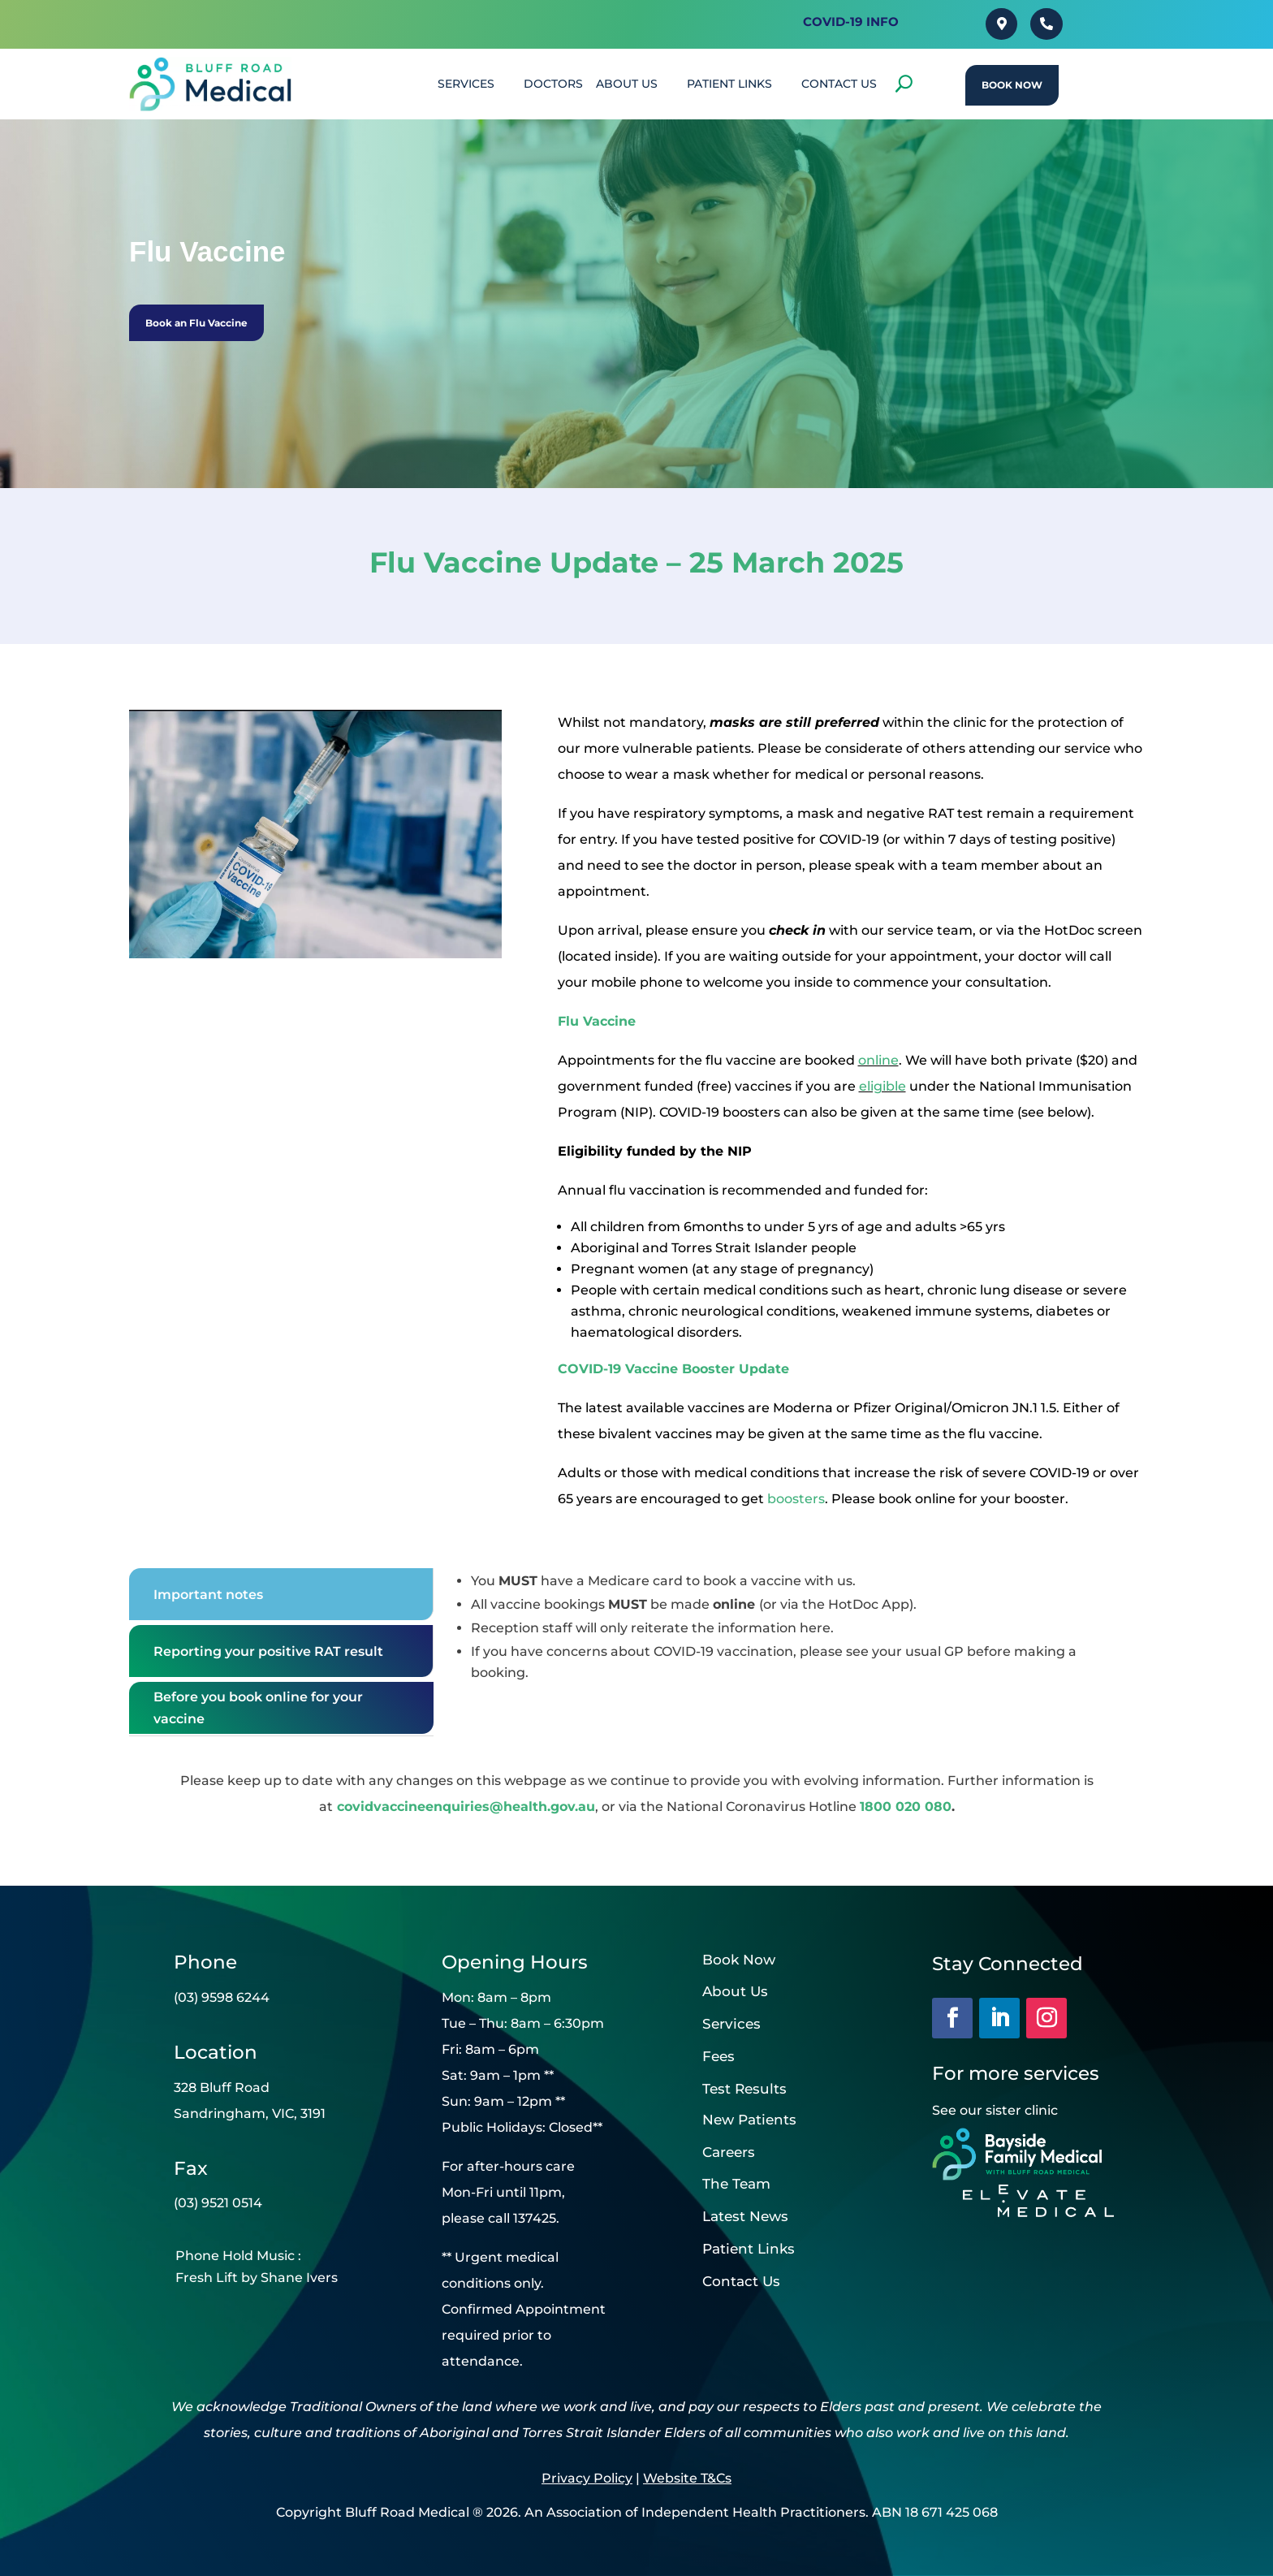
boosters (796, 1498)
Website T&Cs (687, 2478)
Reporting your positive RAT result (268, 1651)
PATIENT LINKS (729, 83)
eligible (882, 1086)
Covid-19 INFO (851, 21)
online (878, 1060)
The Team (736, 2184)
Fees (718, 2056)
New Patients (749, 2119)
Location (215, 2052)
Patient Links (748, 2249)
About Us (627, 83)
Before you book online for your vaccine (258, 1708)
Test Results (744, 2089)
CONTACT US (839, 83)
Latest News (745, 2216)
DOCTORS (553, 83)
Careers (728, 2152)
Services (731, 2024)
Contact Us (741, 2281)
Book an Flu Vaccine (196, 323)
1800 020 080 (906, 1806)
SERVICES (466, 83)
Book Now (1012, 85)
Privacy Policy (587, 2478)
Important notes (208, 1594)
